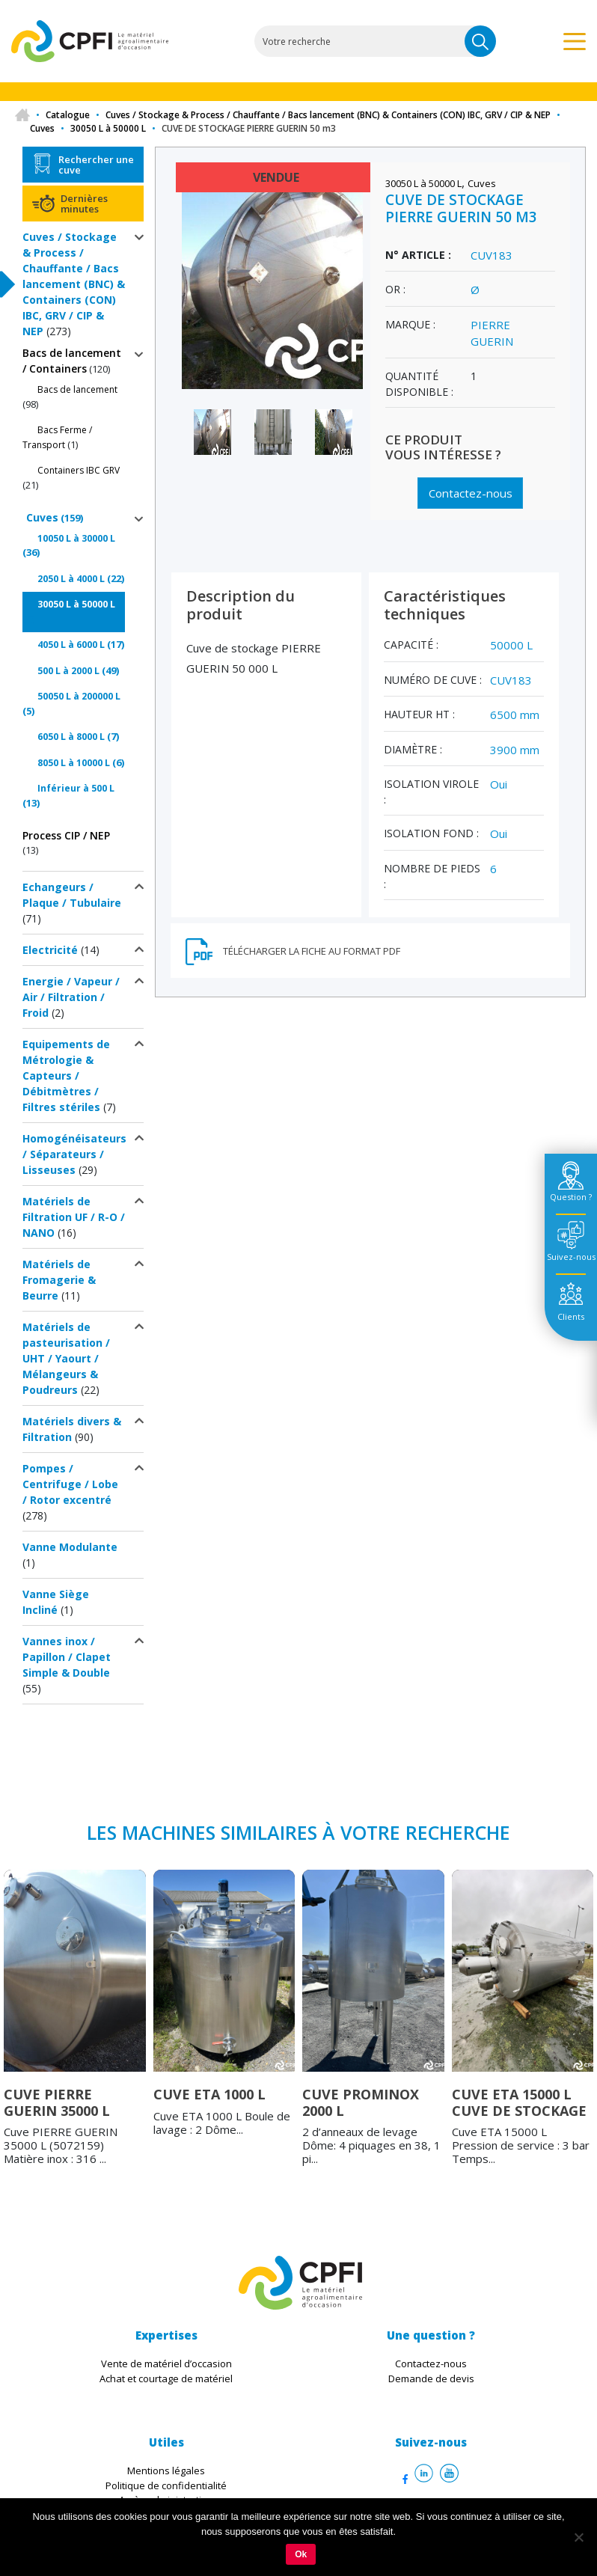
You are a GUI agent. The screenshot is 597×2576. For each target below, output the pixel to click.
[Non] (578, 2537)
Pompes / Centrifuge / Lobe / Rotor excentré (70, 1484)
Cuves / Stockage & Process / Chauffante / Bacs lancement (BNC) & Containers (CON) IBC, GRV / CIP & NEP (328, 114)
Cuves (42, 128)
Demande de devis (431, 2378)
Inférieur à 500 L (75, 788)
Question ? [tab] (571, 1196)
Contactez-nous (470, 492)
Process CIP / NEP (66, 835)
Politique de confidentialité (166, 2485)
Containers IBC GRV (78, 470)
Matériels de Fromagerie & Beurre (59, 1280)
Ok (301, 2554)
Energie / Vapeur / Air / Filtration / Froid (71, 997)
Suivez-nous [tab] (571, 1256)
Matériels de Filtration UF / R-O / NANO (73, 1217)
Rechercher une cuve (96, 165)
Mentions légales (166, 2470)
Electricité (50, 950)
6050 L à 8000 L (71, 736)
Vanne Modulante (69, 1547)
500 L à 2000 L (68, 670)
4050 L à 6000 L (71, 644)
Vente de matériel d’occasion (166, 2363)
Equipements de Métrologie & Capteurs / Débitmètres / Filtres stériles (66, 1075)
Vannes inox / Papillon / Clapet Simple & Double (66, 1657)
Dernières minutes (84, 203)
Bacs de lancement (77, 389)
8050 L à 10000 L (73, 762)
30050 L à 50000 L (108, 128)
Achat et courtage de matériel (166, 2378)
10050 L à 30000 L (76, 538)
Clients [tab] (570, 1316)
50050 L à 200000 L (78, 696)
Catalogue (68, 114)
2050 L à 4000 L (71, 578)
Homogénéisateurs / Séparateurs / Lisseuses (74, 1154)
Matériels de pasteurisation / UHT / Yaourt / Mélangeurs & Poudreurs (66, 1358)
